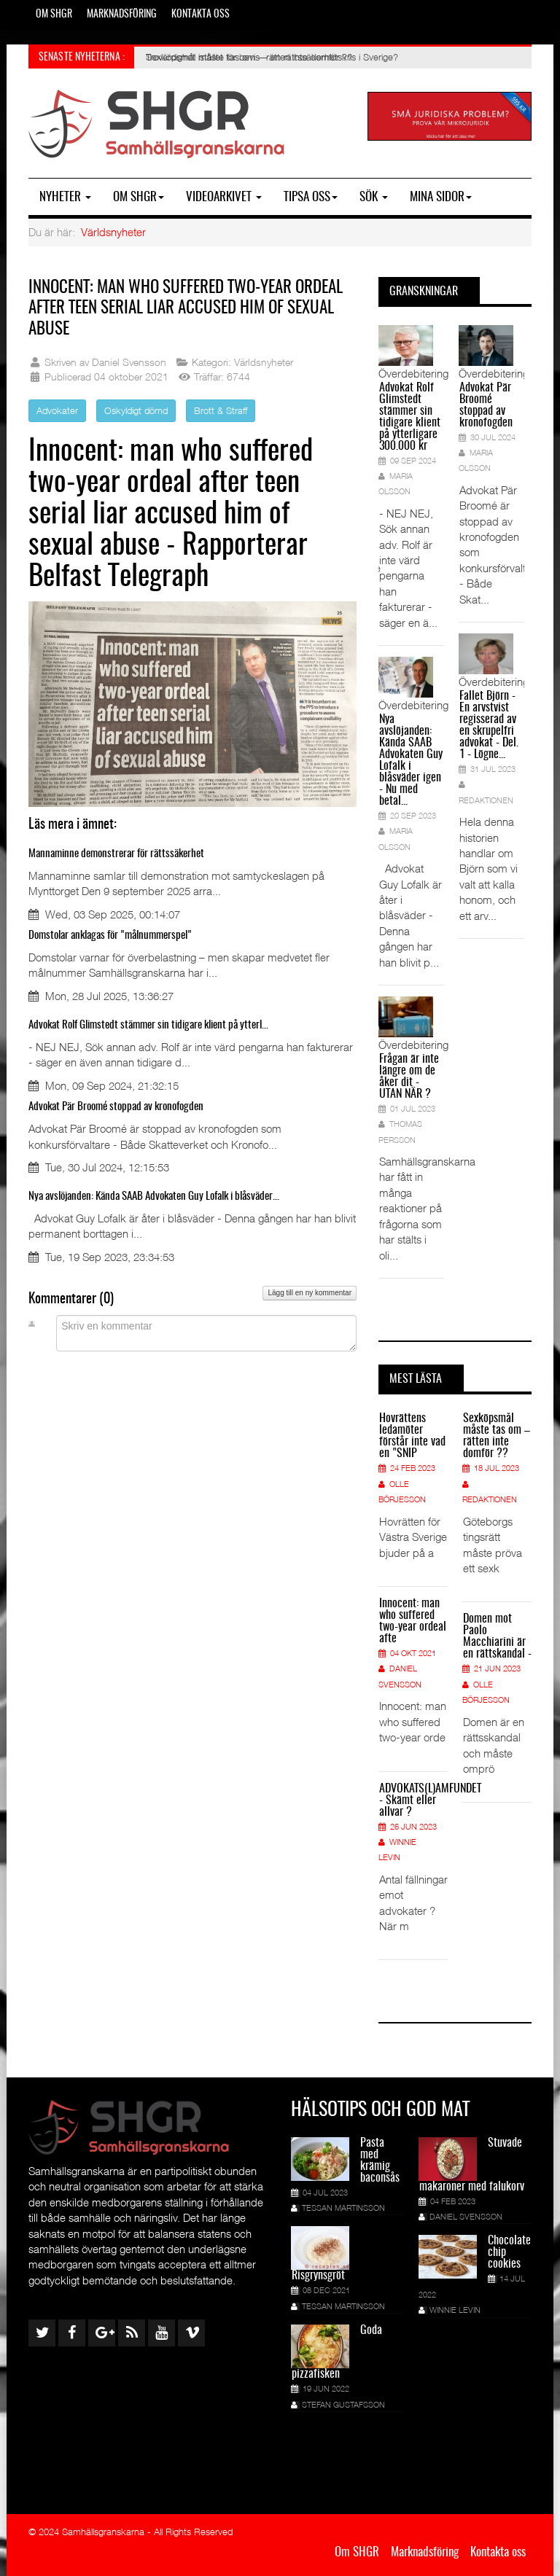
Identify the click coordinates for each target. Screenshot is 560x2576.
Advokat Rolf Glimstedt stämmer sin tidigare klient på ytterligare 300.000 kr (409, 417)
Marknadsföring (122, 14)
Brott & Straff (220, 410)
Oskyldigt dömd (136, 410)
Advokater (57, 410)
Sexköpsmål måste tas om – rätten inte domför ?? (496, 1436)
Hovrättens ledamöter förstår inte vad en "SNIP (412, 1436)
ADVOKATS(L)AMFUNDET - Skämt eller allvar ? (413, 1800)
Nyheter (65, 197)
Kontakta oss (200, 14)
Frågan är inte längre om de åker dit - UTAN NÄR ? (409, 1076)
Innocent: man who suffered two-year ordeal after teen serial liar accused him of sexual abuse (179, 308)
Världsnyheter (113, 231)
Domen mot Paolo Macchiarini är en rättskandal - (497, 1636)
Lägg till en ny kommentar (309, 1293)
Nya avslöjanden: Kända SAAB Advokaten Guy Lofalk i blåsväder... (153, 1196)
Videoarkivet (224, 197)
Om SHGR (54, 14)
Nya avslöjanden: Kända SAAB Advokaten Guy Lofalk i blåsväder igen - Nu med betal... (411, 760)
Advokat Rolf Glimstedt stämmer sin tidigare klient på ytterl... (148, 1025)
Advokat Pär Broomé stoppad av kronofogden (115, 1106)
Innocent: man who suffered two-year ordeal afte (412, 1621)
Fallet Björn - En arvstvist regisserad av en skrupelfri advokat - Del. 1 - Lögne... (488, 725)
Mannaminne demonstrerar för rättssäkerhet (116, 853)
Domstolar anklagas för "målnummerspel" (110, 935)
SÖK (373, 197)
